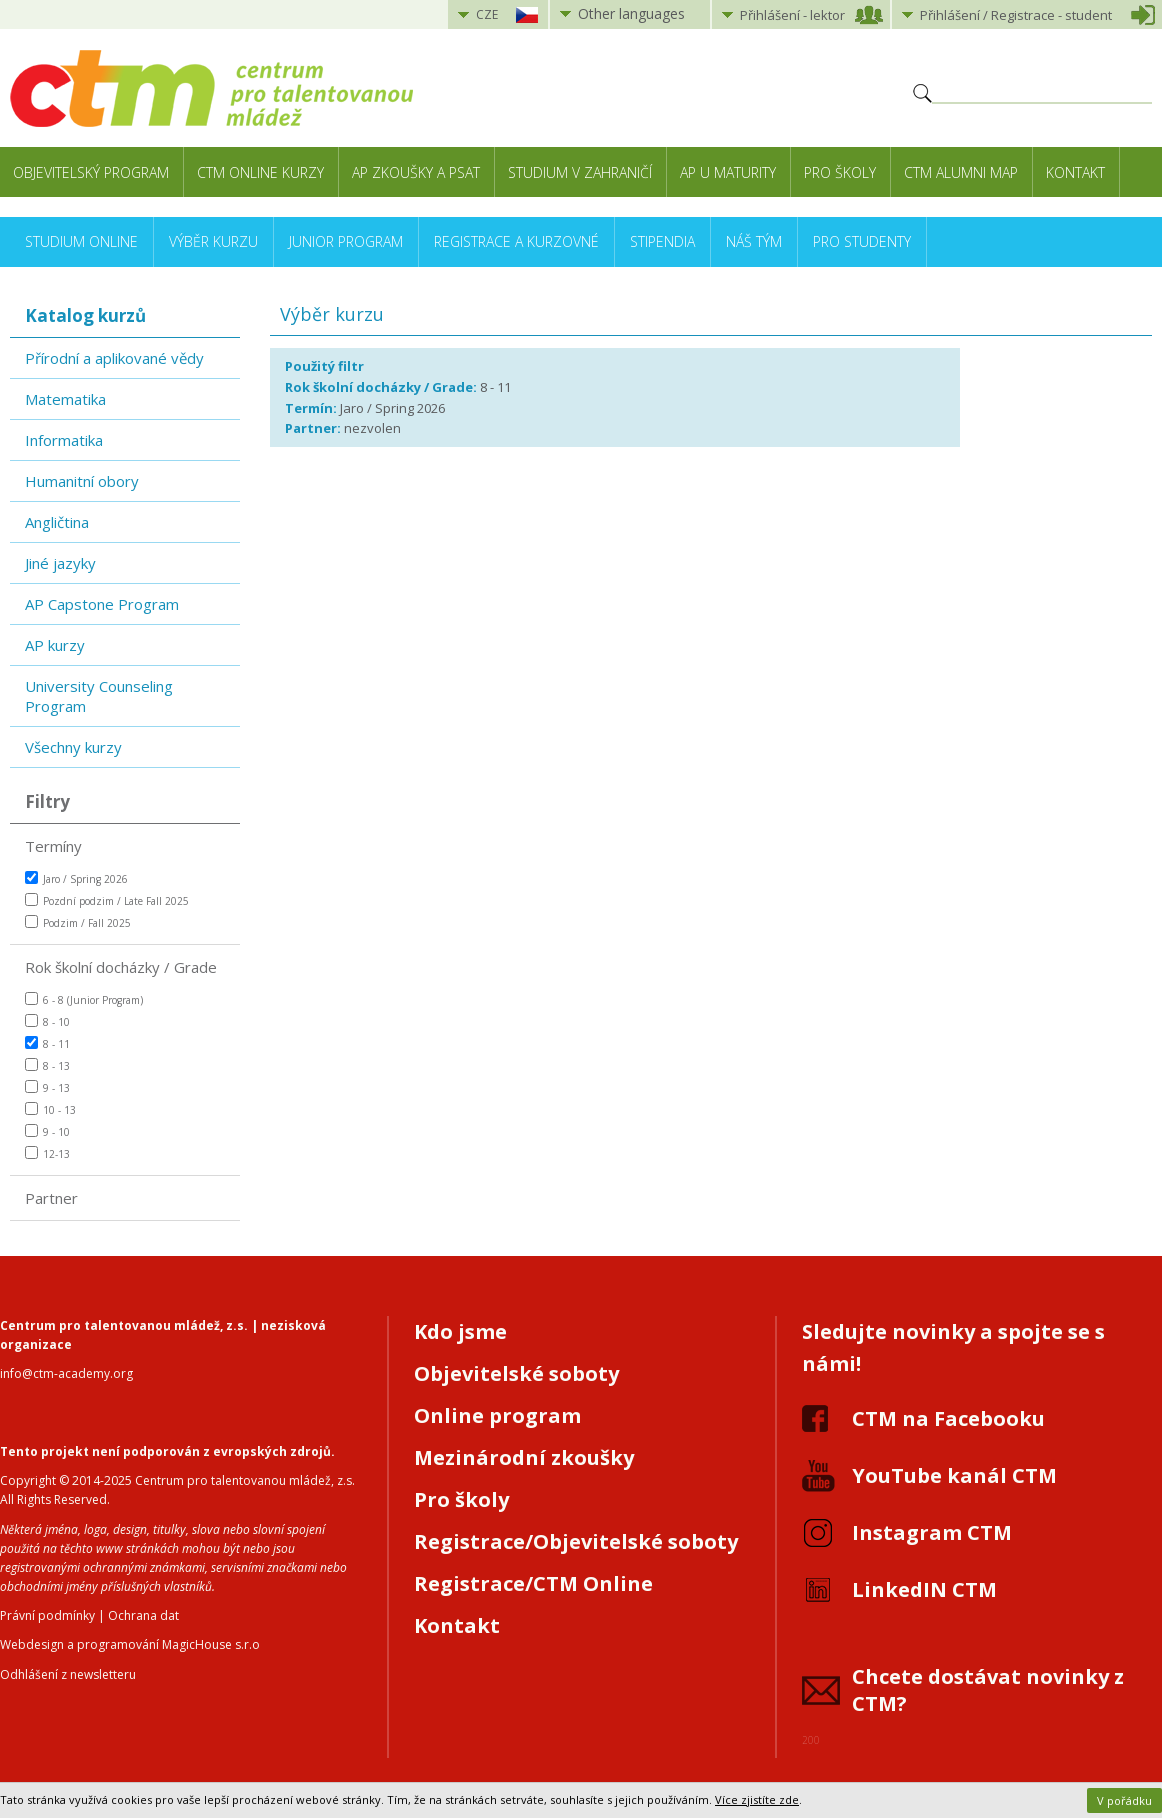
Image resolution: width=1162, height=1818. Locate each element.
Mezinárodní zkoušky (524, 1457)
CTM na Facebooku (948, 1418)
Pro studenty (862, 241)
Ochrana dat (143, 1615)
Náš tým (754, 241)
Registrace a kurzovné (516, 241)
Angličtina (57, 522)
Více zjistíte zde (757, 1799)
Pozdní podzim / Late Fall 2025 (107, 900)
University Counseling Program (99, 696)
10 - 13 (50, 1109)
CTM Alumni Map (961, 172)
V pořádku (1124, 1800)
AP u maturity (728, 172)
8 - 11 (47, 1043)
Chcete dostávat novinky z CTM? (988, 1690)
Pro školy (840, 172)
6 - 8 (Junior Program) (84, 999)
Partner (51, 1198)
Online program (497, 1415)
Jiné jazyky (60, 563)
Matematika (65, 399)
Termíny (53, 846)
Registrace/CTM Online (533, 1583)
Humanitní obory (82, 481)
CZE (487, 14)
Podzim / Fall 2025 (78, 922)
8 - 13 (47, 1065)
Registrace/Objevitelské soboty (576, 1541)
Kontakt (1075, 172)
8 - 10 (47, 1021)
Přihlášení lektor (792, 15)
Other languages (631, 13)
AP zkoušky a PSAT (416, 172)
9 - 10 (47, 1131)
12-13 (47, 1153)
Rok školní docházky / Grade (121, 967)
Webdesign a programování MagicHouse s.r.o (130, 1644)
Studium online (81, 241)
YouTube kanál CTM (954, 1475)
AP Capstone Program (102, 604)
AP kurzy (55, 645)
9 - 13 (47, 1087)
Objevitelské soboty (516, 1373)
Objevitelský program (91, 172)
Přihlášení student (1016, 15)
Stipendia (662, 241)
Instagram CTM (932, 1532)
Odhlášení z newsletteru (68, 1674)
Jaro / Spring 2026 (76, 878)
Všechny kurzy (73, 747)
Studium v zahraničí (580, 172)
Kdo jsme (460, 1331)
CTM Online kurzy (260, 172)
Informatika (64, 440)
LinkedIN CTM (924, 1589)
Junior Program (346, 241)
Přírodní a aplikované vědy (114, 358)
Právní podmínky (47, 1615)
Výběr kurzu (213, 241)
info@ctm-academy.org (66, 1373)
